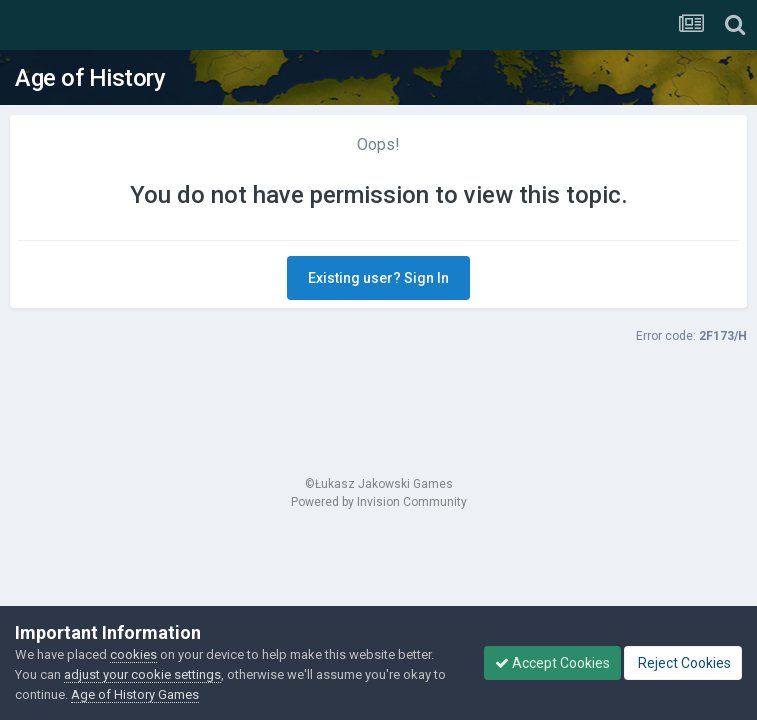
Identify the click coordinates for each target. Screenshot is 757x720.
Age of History (90, 78)
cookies (133, 654)
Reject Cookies (683, 663)
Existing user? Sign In (378, 278)
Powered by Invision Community (379, 502)
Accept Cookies (552, 663)
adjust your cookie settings (142, 674)
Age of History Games (135, 694)
